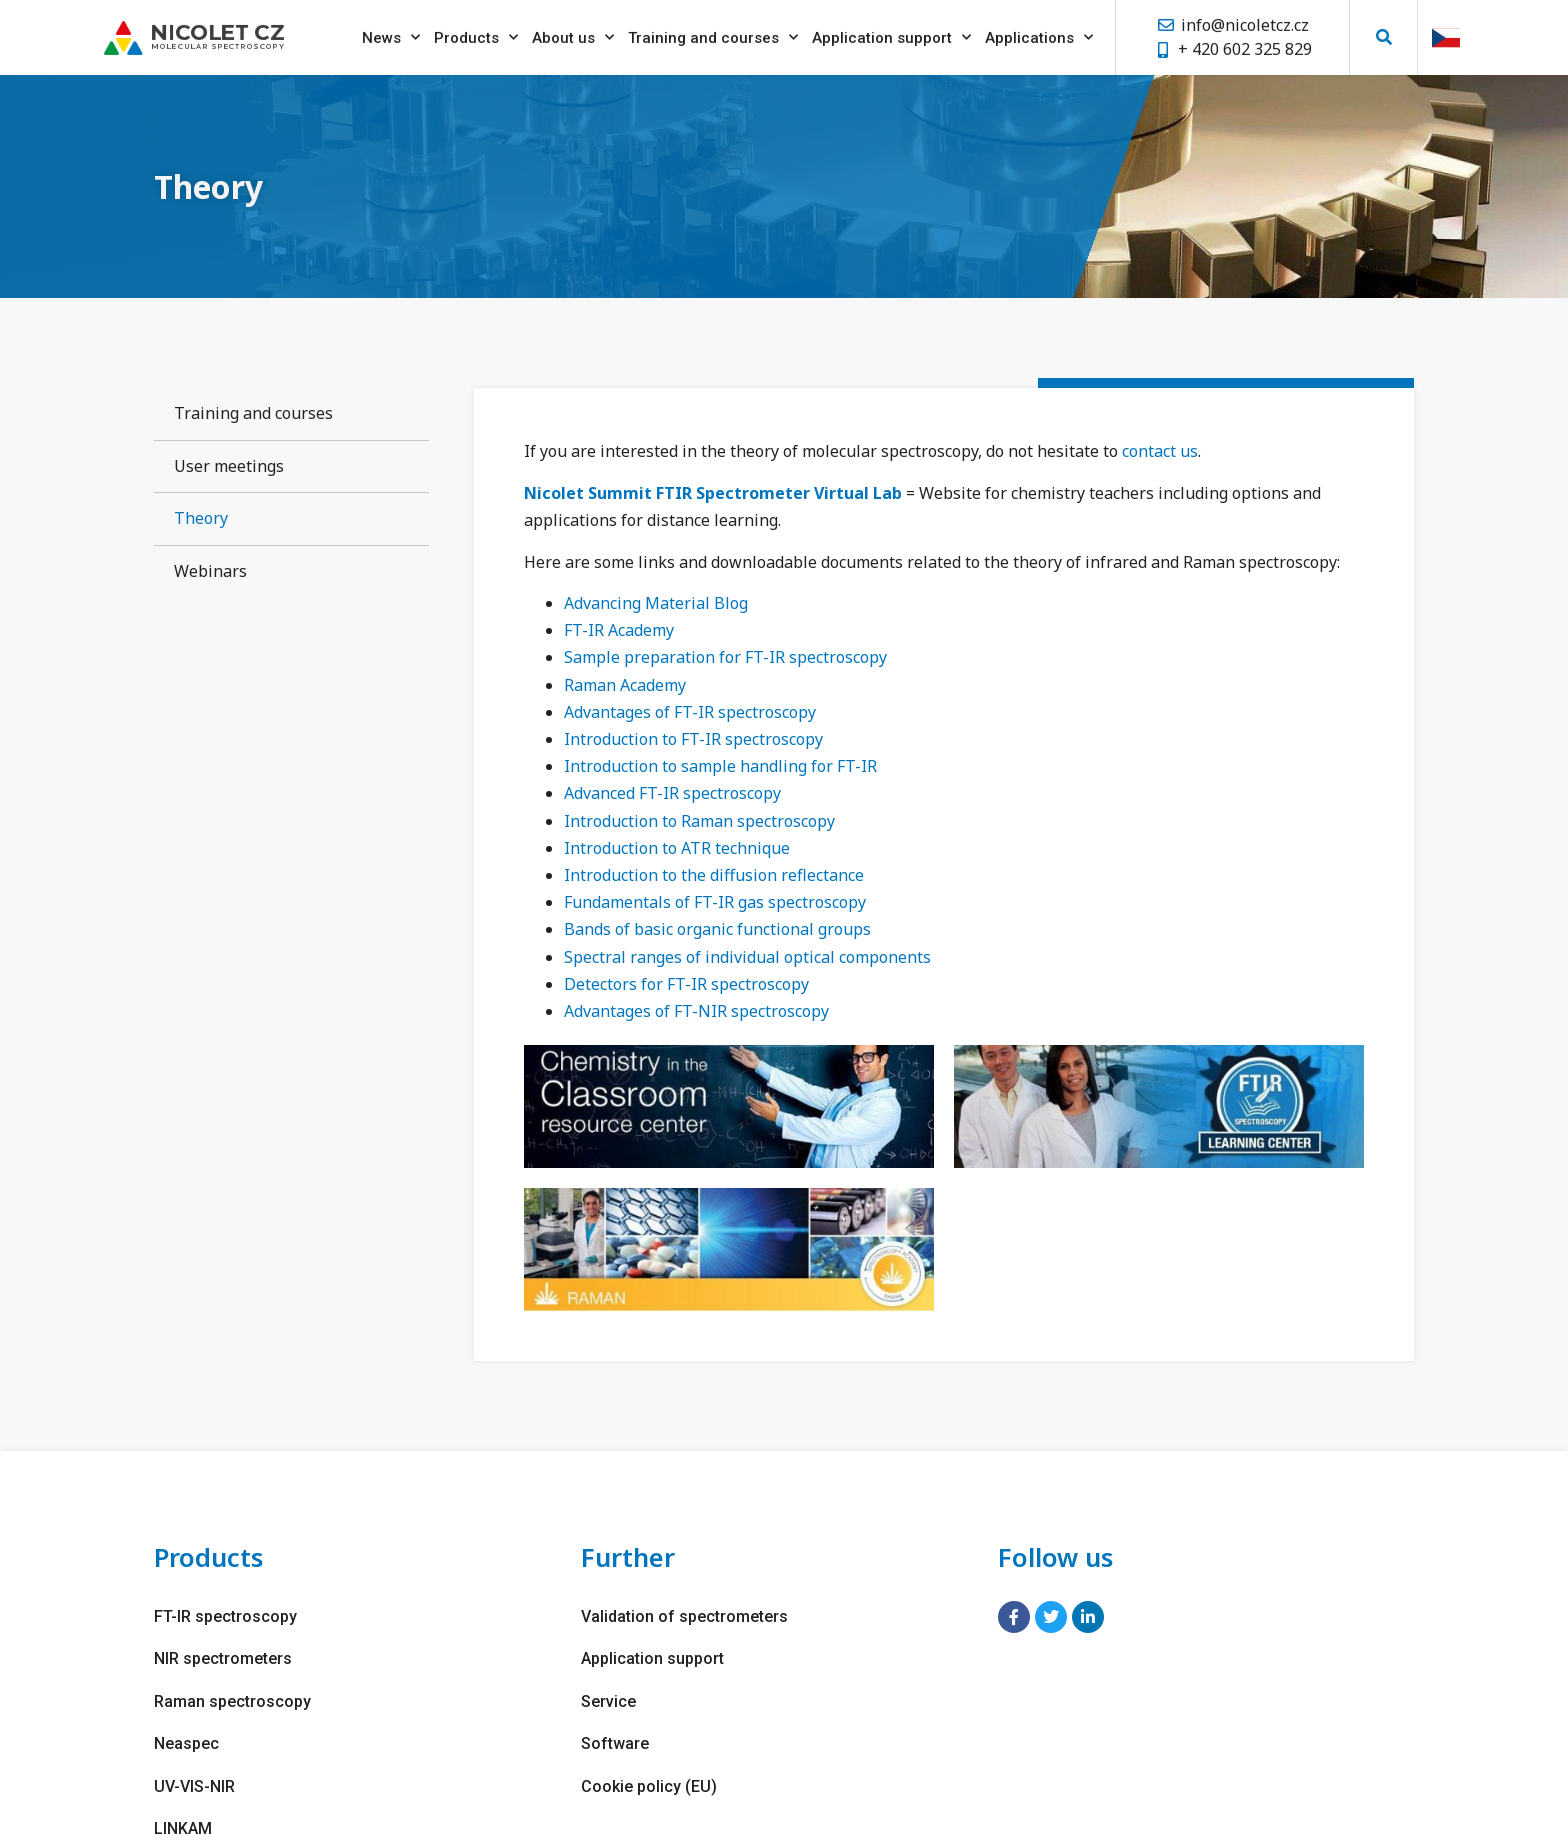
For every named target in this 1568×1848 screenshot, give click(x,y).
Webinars (210, 571)
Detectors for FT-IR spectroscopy (686, 984)
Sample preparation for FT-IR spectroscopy (725, 657)
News (391, 33)
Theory (201, 518)
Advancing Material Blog (656, 603)
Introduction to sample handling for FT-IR (720, 766)
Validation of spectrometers (684, 1616)
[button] (1383, 33)
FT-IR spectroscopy (225, 1616)
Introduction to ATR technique (677, 848)
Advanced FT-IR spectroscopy (672, 793)
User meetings (229, 466)
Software (615, 1742)
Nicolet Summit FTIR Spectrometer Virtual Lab (713, 493)
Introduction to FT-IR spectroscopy (693, 739)
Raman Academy (625, 685)
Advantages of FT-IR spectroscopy (690, 712)
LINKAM (183, 1826)
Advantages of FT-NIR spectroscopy (696, 1011)
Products (476, 33)
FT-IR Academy (619, 630)
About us (573, 33)
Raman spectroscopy (232, 1700)
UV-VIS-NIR (194, 1784)
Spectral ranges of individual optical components (747, 957)
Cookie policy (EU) (649, 1784)
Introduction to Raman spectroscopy (699, 821)
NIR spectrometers (223, 1658)
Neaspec (186, 1742)
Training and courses (713, 33)
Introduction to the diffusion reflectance (714, 875)
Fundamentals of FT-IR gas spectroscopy (715, 902)
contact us (1160, 451)
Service (608, 1700)
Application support (891, 33)
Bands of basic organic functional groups (717, 929)
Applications (1039, 33)
